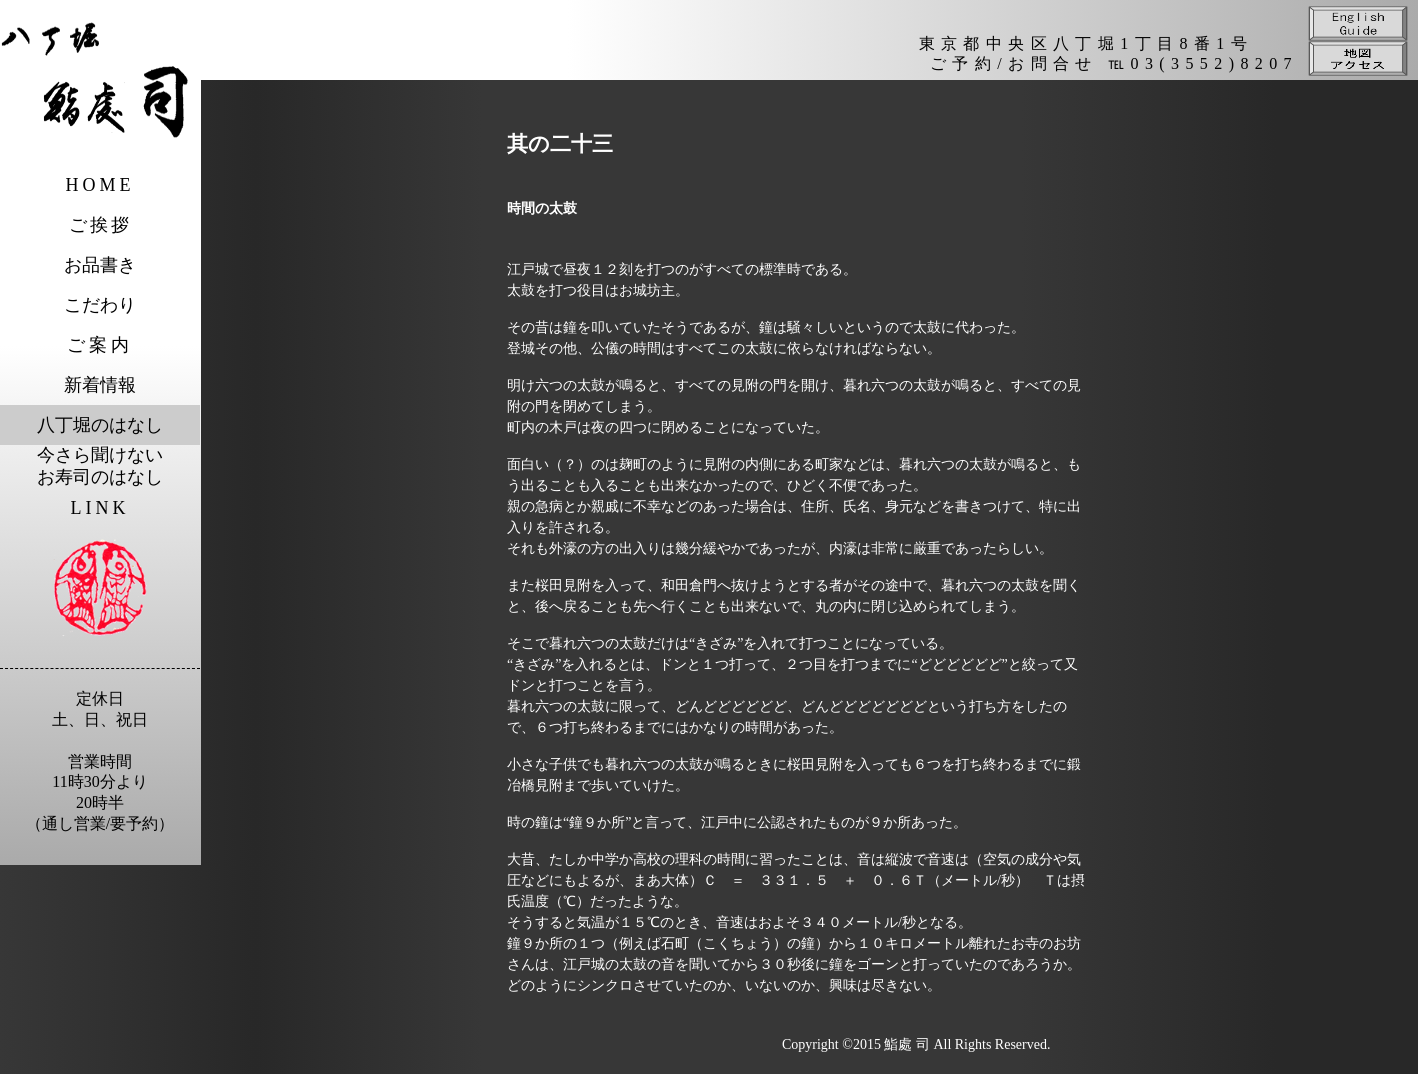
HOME (100, 185)
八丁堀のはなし (100, 425)
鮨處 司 (907, 1044)
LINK (100, 508)
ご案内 (100, 345)
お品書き (100, 265)
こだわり (100, 305)
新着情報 (100, 385)
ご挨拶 (100, 225)
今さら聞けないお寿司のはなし (100, 466)
